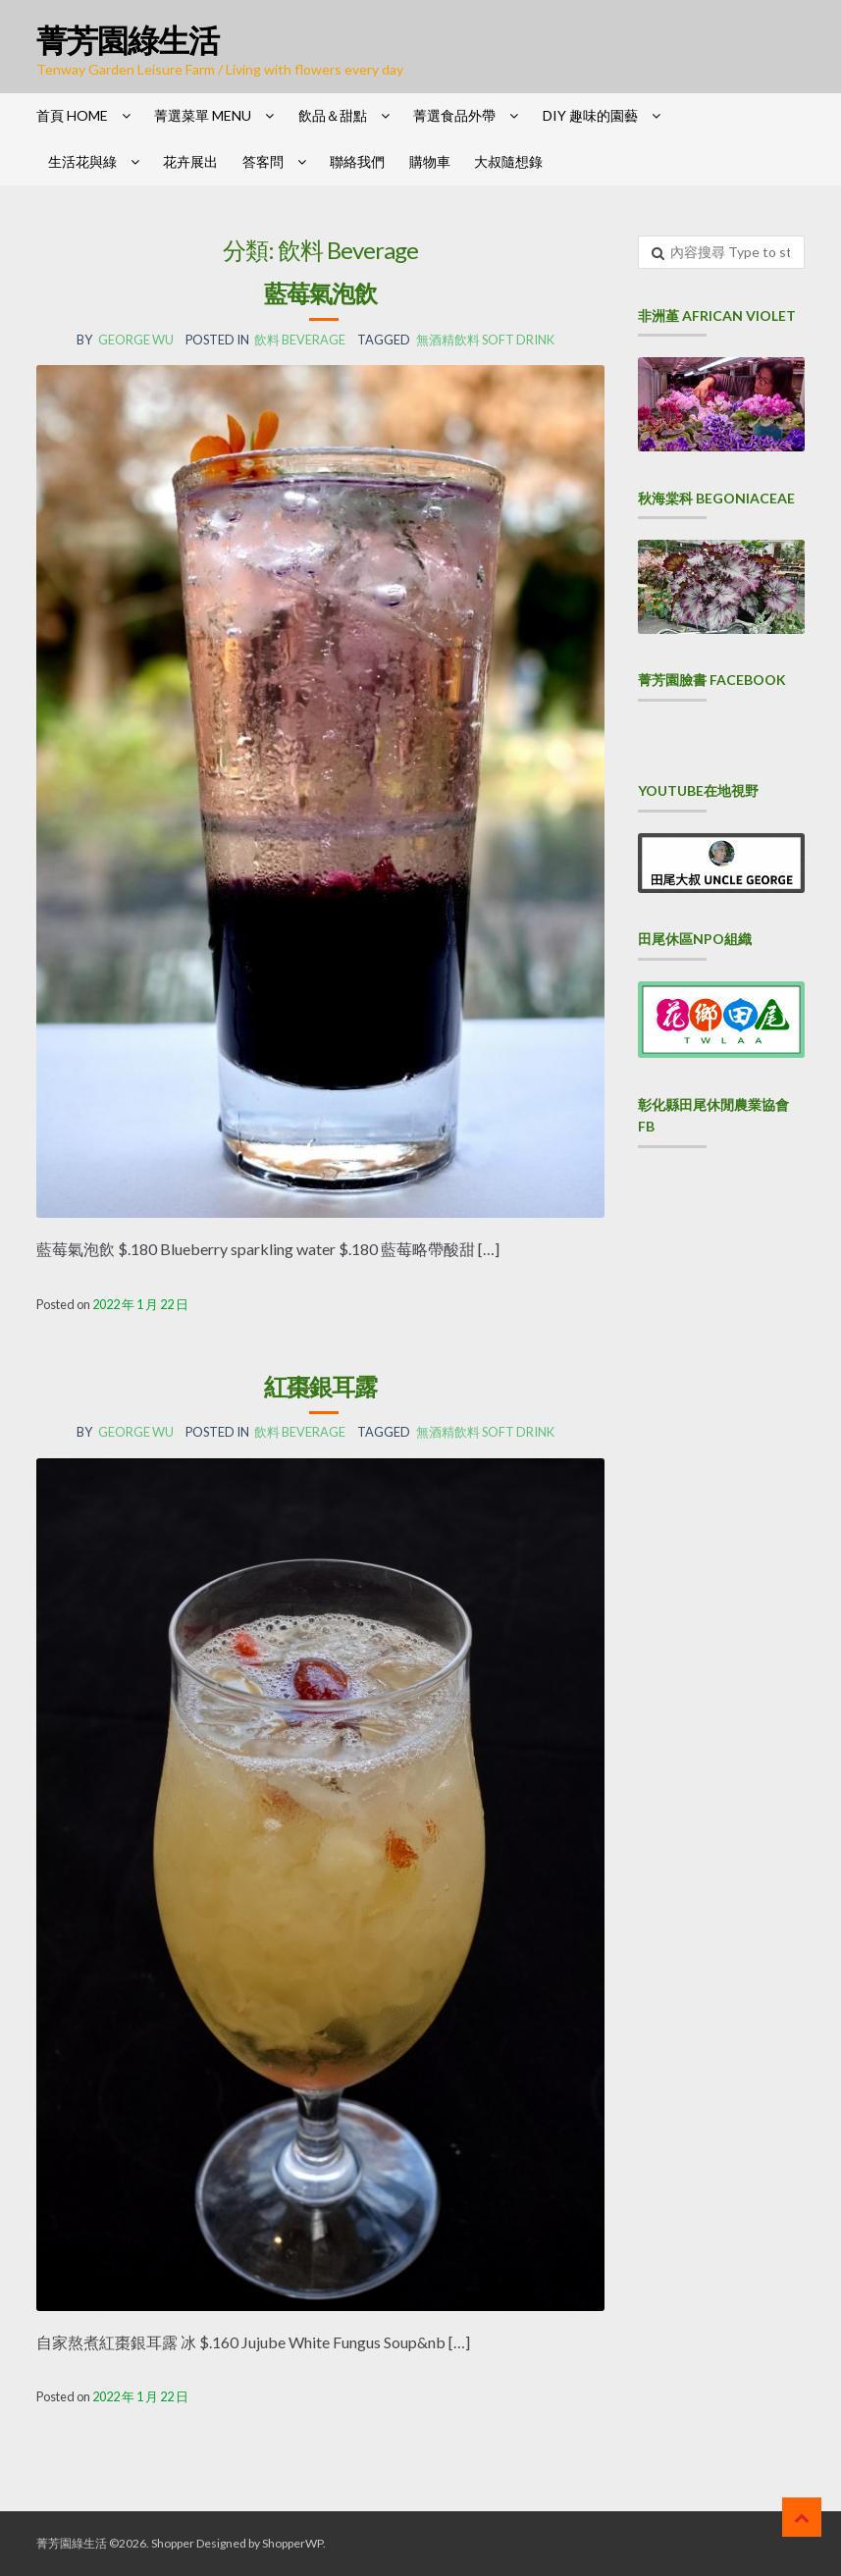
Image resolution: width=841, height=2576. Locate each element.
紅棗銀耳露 (320, 1386)
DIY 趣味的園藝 (590, 115)
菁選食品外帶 (454, 115)
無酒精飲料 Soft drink (485, 339)
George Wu (136, 339)
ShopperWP (292, 2543)
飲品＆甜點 (332, 115)
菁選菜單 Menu (202, 115)
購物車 (429, 161)
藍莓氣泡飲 (320, 293)
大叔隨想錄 (508, 161)
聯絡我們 (357, 161)
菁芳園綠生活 (127, 40)
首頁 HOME (72, 115)
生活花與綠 (82, 161)
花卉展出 (190, 161)
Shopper (172, 2543)
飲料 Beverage (299, 339)
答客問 (263, 161)
